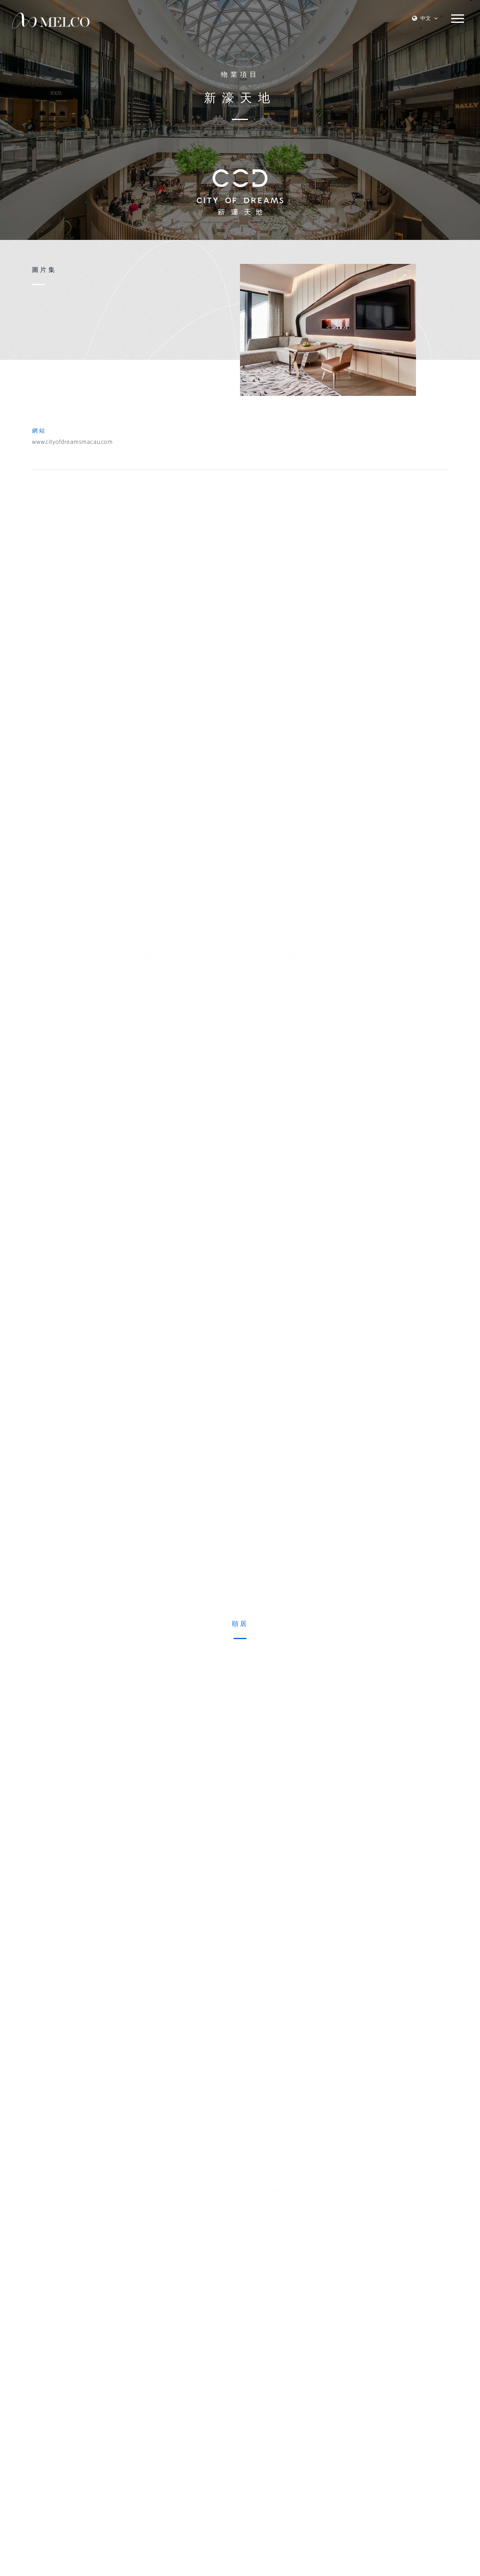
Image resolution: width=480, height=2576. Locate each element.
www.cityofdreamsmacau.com (72, 442)
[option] (328, 330)
